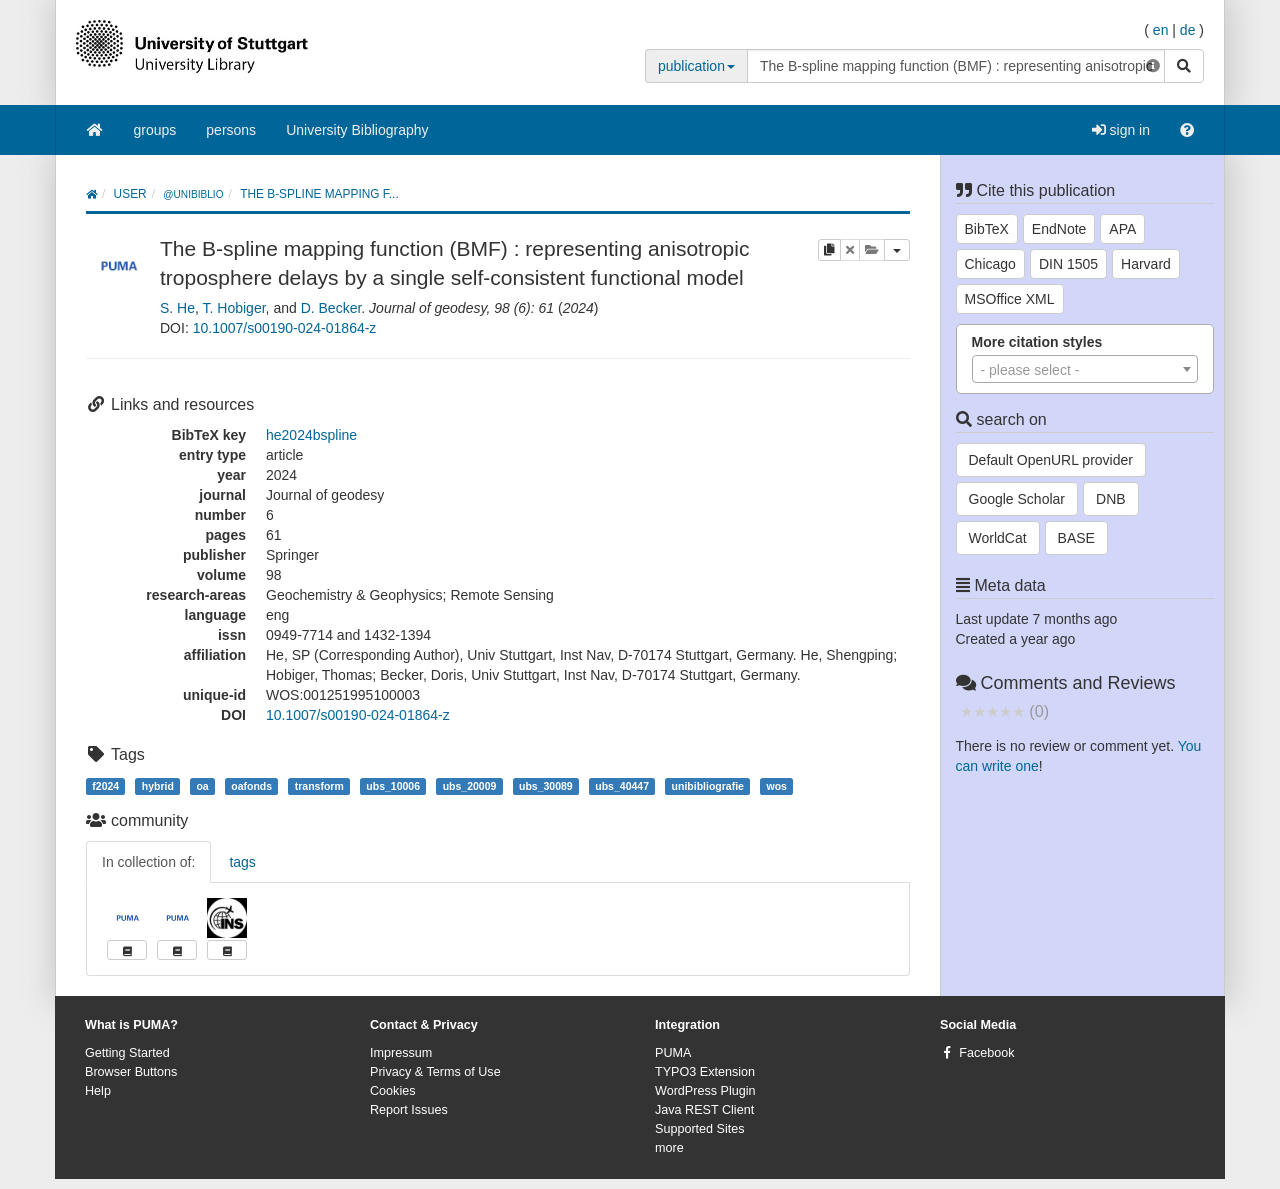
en (1161, 30)
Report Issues (409, 1110)
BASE (1076, 538)
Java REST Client (704, 1110)
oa (202, 786)
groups (155, 130)
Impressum (401, 1053)
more (669, 1148)
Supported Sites (700, 1129)
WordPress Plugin (705, 1091)
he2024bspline (311, 435)
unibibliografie (708, 786)
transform (319, 786)
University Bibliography (357, 130)
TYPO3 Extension (705, 1072)
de (1188, 30)
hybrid (158, 786)
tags (242, 862)
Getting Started (127, 1053)
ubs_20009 (470, 786)
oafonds (251, 786)
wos (777, 786)
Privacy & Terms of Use (435, 1072)
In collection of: (148, 862)
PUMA (673, 1053)
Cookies (393, 1091)
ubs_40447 (622, 786)
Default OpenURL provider (1051, 460)
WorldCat (998, 538)
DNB (1111, 499)
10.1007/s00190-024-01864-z (285, 328)
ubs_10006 (393, 786)
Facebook (986, 1053)
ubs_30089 (546, 786)
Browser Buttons (131, 1072)
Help (98, 1091)
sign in (1121, 130)
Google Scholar (1017, 499)
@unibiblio (193, 194)
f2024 (105, 786)
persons (231, 130)
